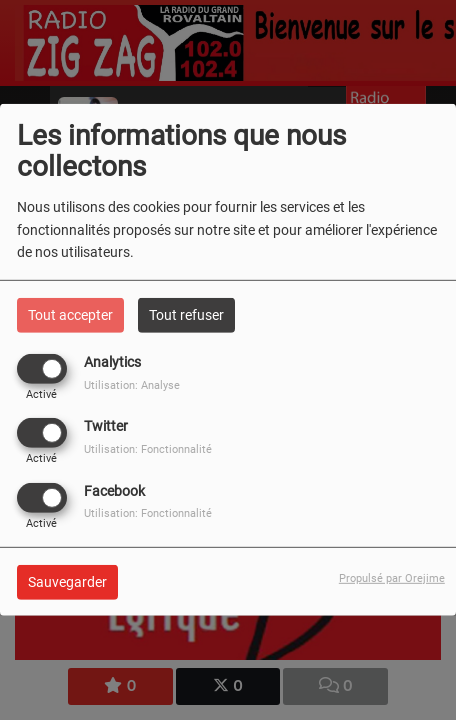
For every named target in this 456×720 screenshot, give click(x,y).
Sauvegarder (67, 581)
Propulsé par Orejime (392, 577)
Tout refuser (186, 315)
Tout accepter (70, 315)
